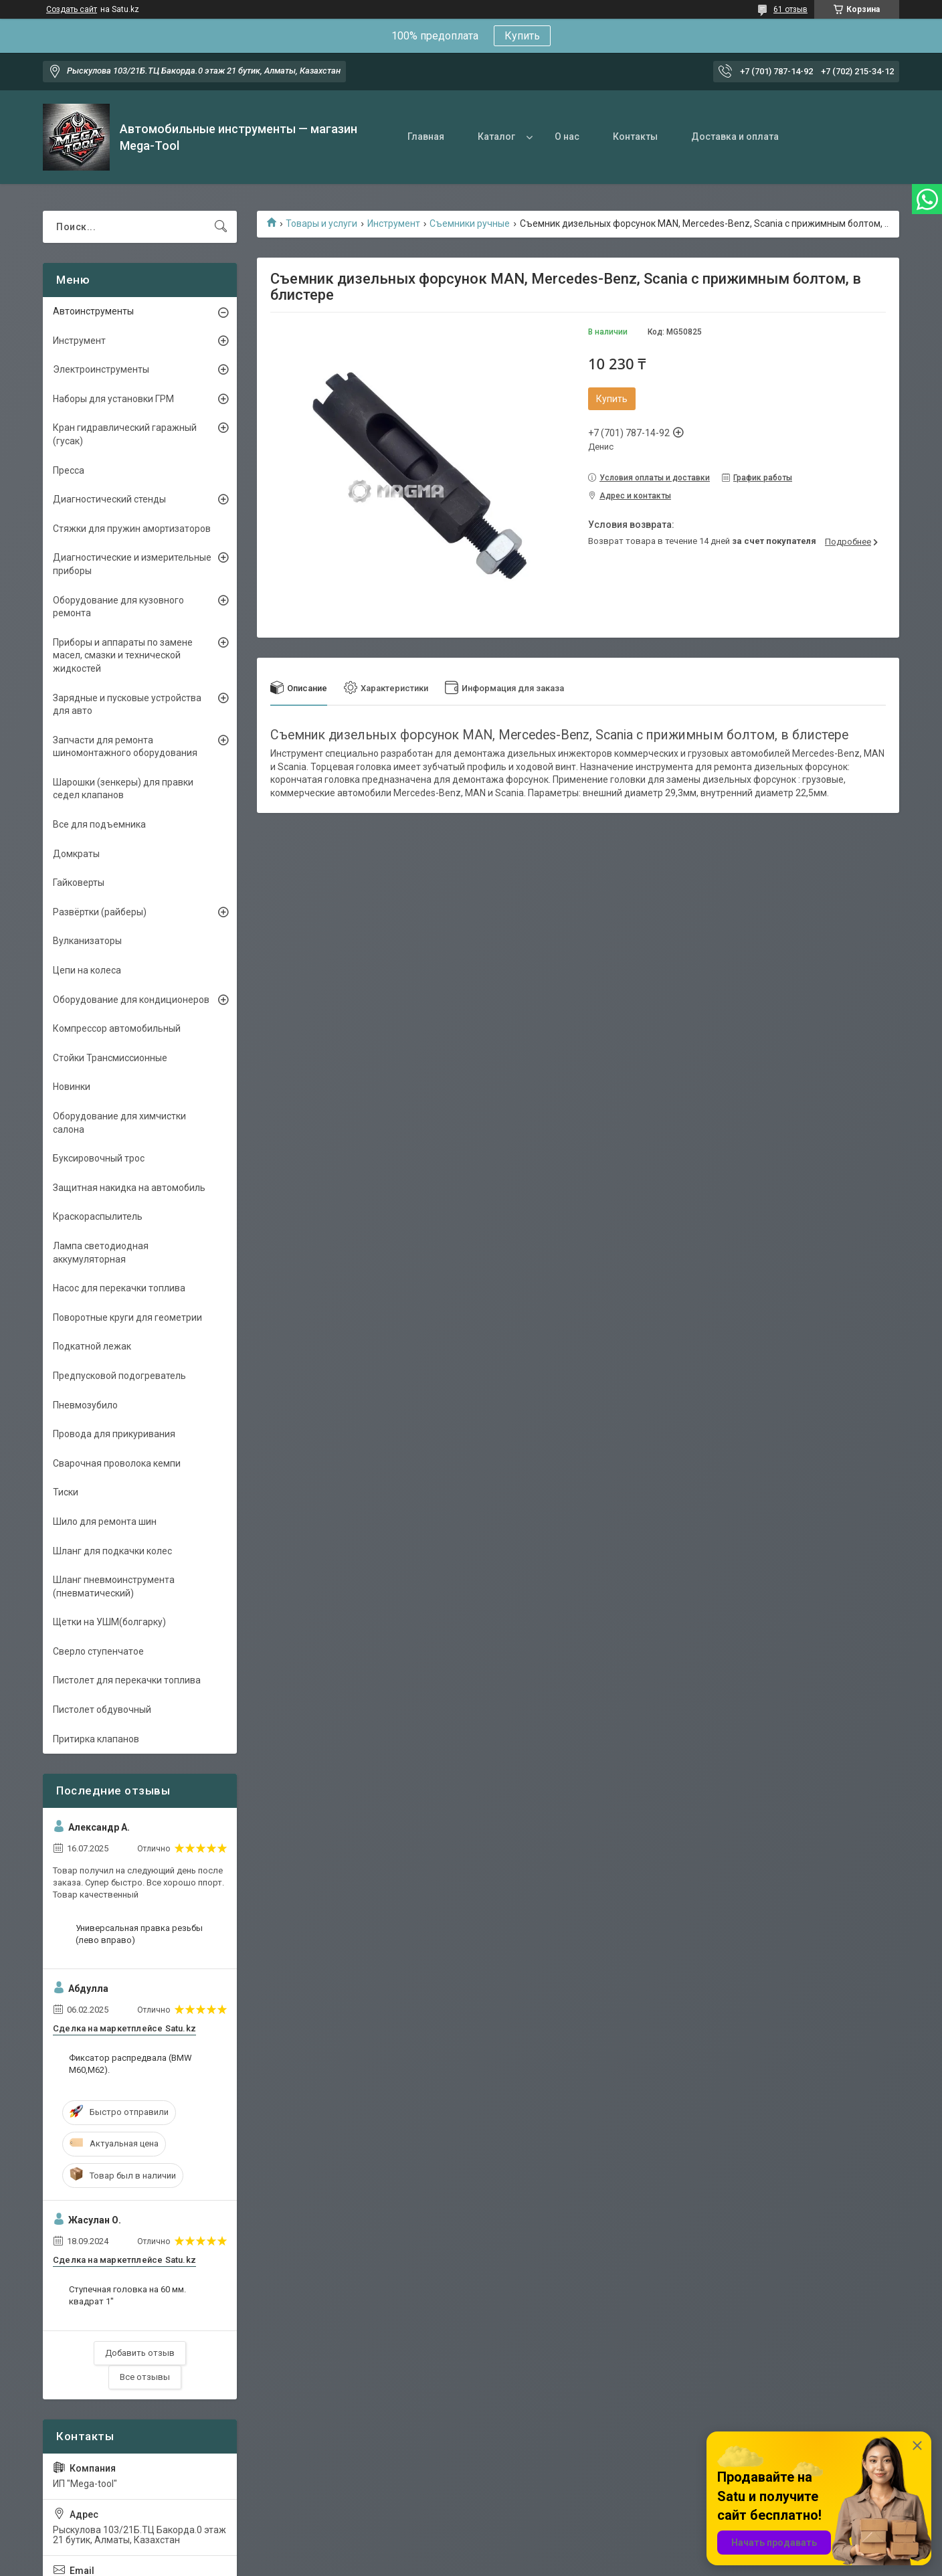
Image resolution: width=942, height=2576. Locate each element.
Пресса (68, 470)
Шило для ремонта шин (105, 1521)
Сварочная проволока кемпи (117, 1463)
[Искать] (221, 227)
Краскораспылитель (98, 1216)
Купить (522, 35)
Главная (425, 136)
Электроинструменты (101, 369)
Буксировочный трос (99, 1158)
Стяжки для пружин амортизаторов (132, 528)
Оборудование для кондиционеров (131, 999)
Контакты (635, 136)
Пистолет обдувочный (102, 1709)
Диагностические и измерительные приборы (132, 564)
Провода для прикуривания (114, 1434)
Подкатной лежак (92, 1346)
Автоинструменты (93, 311)
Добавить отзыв (140, 2353)
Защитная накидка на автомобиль (129, 1187)
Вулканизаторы (87, 940)
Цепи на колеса (87, 970)
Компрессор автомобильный (117, 1028)
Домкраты (76, 853)
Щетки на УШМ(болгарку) (109, 1622)
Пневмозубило (85, 1405)
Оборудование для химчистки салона (119, 1123)
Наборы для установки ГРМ (113, 398)
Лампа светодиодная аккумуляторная (101, 1252)
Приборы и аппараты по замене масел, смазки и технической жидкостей (123, 655)
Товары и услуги (321, 223)
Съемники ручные (470, 223)
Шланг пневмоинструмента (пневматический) (114, 1586)
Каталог (496, 136)
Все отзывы (145, 2377)
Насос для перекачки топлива (119, 1288)
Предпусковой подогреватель (119, 1375)
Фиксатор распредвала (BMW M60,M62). (130, 2064)
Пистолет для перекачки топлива (127, 1680)
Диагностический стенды (109, 499)
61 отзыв (790, 9)
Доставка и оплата (735, 136)
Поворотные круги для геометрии (127, 1317)
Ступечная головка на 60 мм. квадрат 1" (127, 2295)
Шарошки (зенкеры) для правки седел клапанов (123, 789)
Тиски (65, 1492)
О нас (567, 136)
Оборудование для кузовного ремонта (118, 607)
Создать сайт (71, 9)
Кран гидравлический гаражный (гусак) (125, 434)
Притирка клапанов (96, 1739)
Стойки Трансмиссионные (110, 1057)
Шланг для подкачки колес (112, 1551)
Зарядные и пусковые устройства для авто (127, 705)
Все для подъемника (99, 824)
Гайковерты (78, 882)
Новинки (71, 1086)
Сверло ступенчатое (98, 1651)
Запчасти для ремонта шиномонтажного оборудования (125, 747)
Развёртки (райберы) (100, 912)
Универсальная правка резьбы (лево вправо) (139, 1934)
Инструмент (393, 223)
